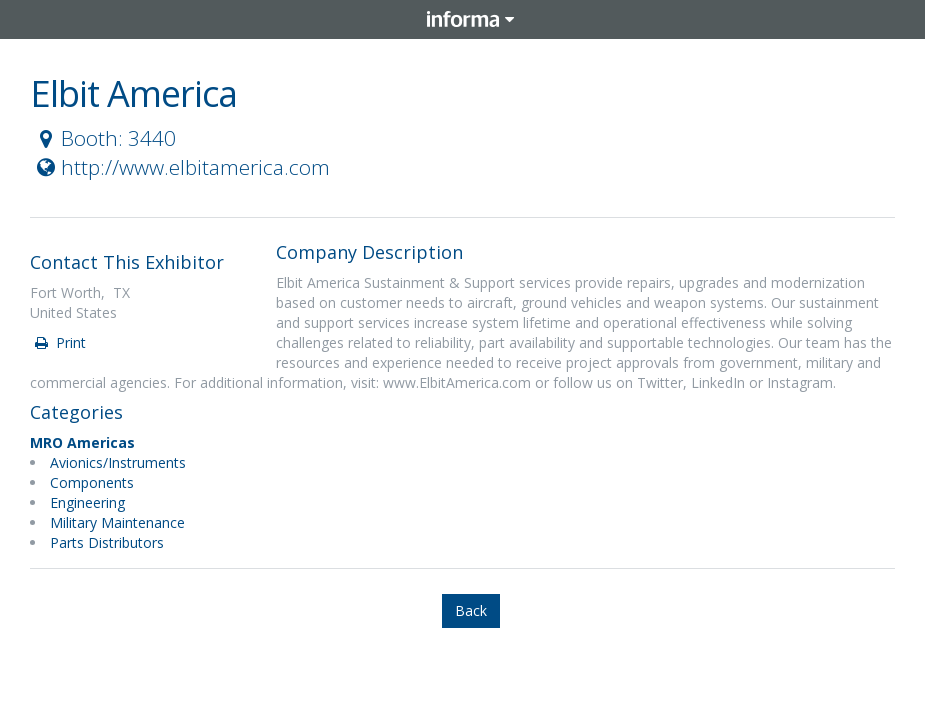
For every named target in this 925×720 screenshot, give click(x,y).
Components (92, 482)
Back (471, 610)
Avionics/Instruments (118, 462)
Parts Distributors (107, 542)
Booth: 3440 (104, 138)
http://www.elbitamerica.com (181, 167)
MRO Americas (82, 442)
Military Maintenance (117, 522)
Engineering (87, 502)
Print (59, 342)
